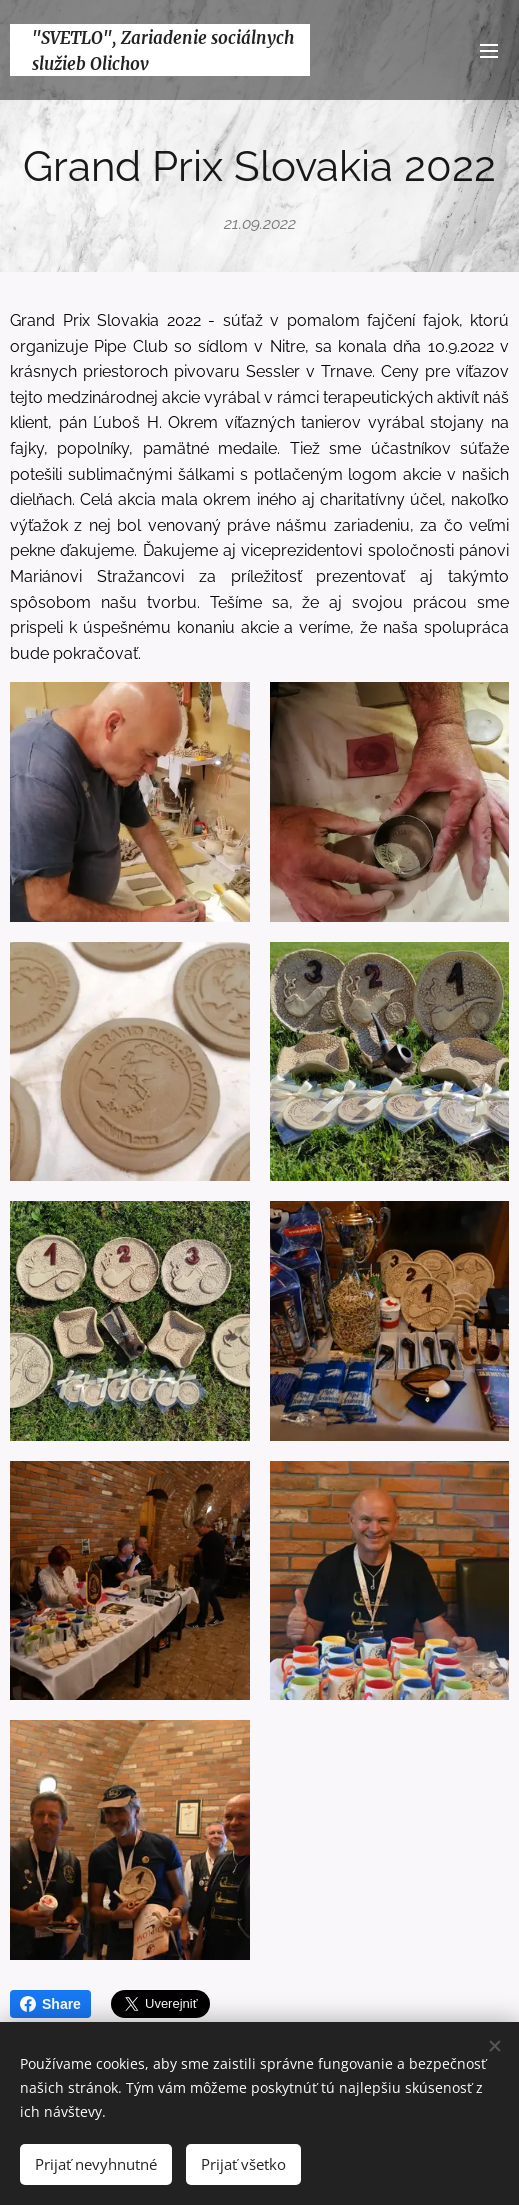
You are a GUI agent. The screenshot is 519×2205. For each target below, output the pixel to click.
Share (50, 2004)
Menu (489, 51)
